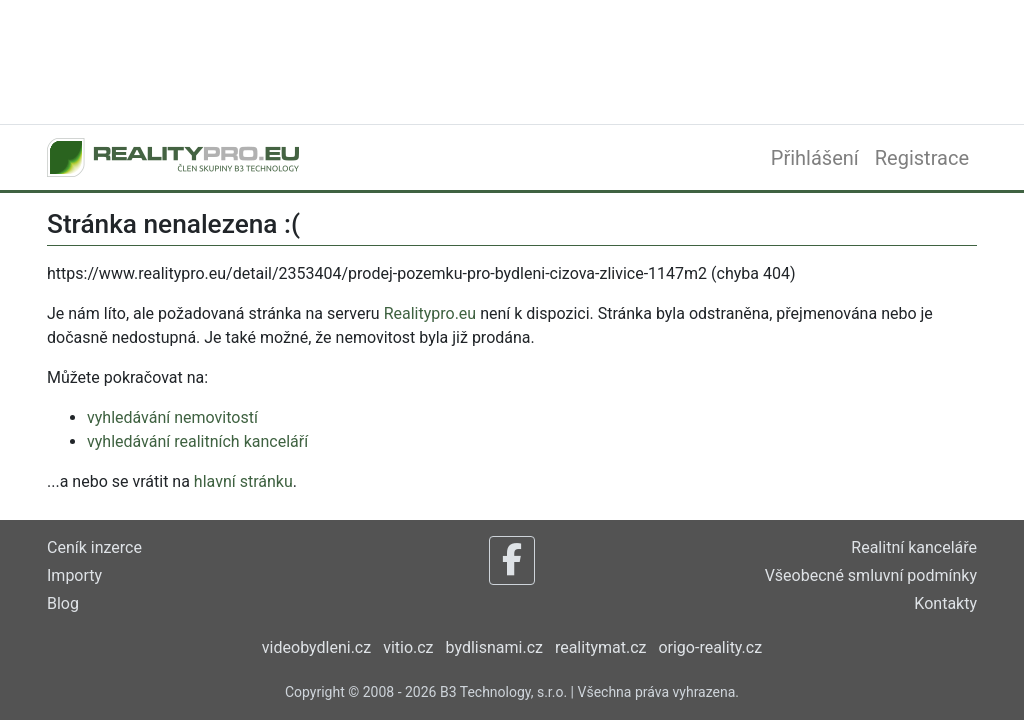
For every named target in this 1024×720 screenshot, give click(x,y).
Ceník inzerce (94, 547)
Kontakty (945, 603)
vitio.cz (408, 647)
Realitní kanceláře (914, 547)
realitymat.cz (601, 647)
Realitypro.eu (430, 313)
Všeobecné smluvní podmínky (871, 575)
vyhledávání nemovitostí (172, 417)
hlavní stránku (243, 481)
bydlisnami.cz (494, 647)
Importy (74, 575)
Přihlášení (815, 158)
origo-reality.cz (710, 647)
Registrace (922, 158)
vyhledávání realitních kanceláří (197, 441)
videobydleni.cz (316, 647)
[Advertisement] (512, 60)
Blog (63, 603)
